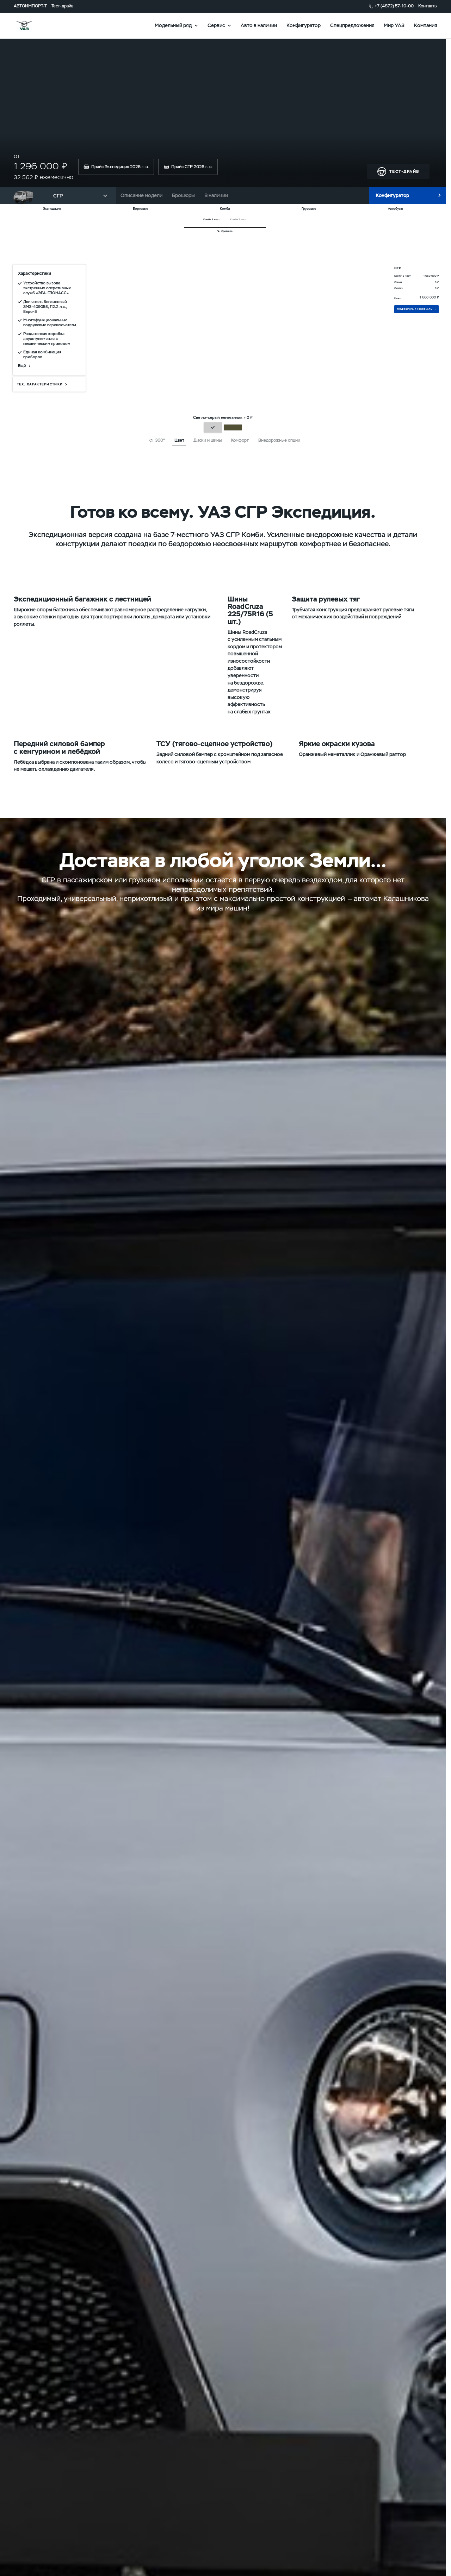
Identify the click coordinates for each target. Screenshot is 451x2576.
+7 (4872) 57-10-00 (394, 6)
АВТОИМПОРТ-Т (30, 6)
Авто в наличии (259, 25)
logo (35, 25)
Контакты (427, 6)
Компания (425, 25)
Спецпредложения (352, 25)
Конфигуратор (303, 25)
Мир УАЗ (394, 25)
